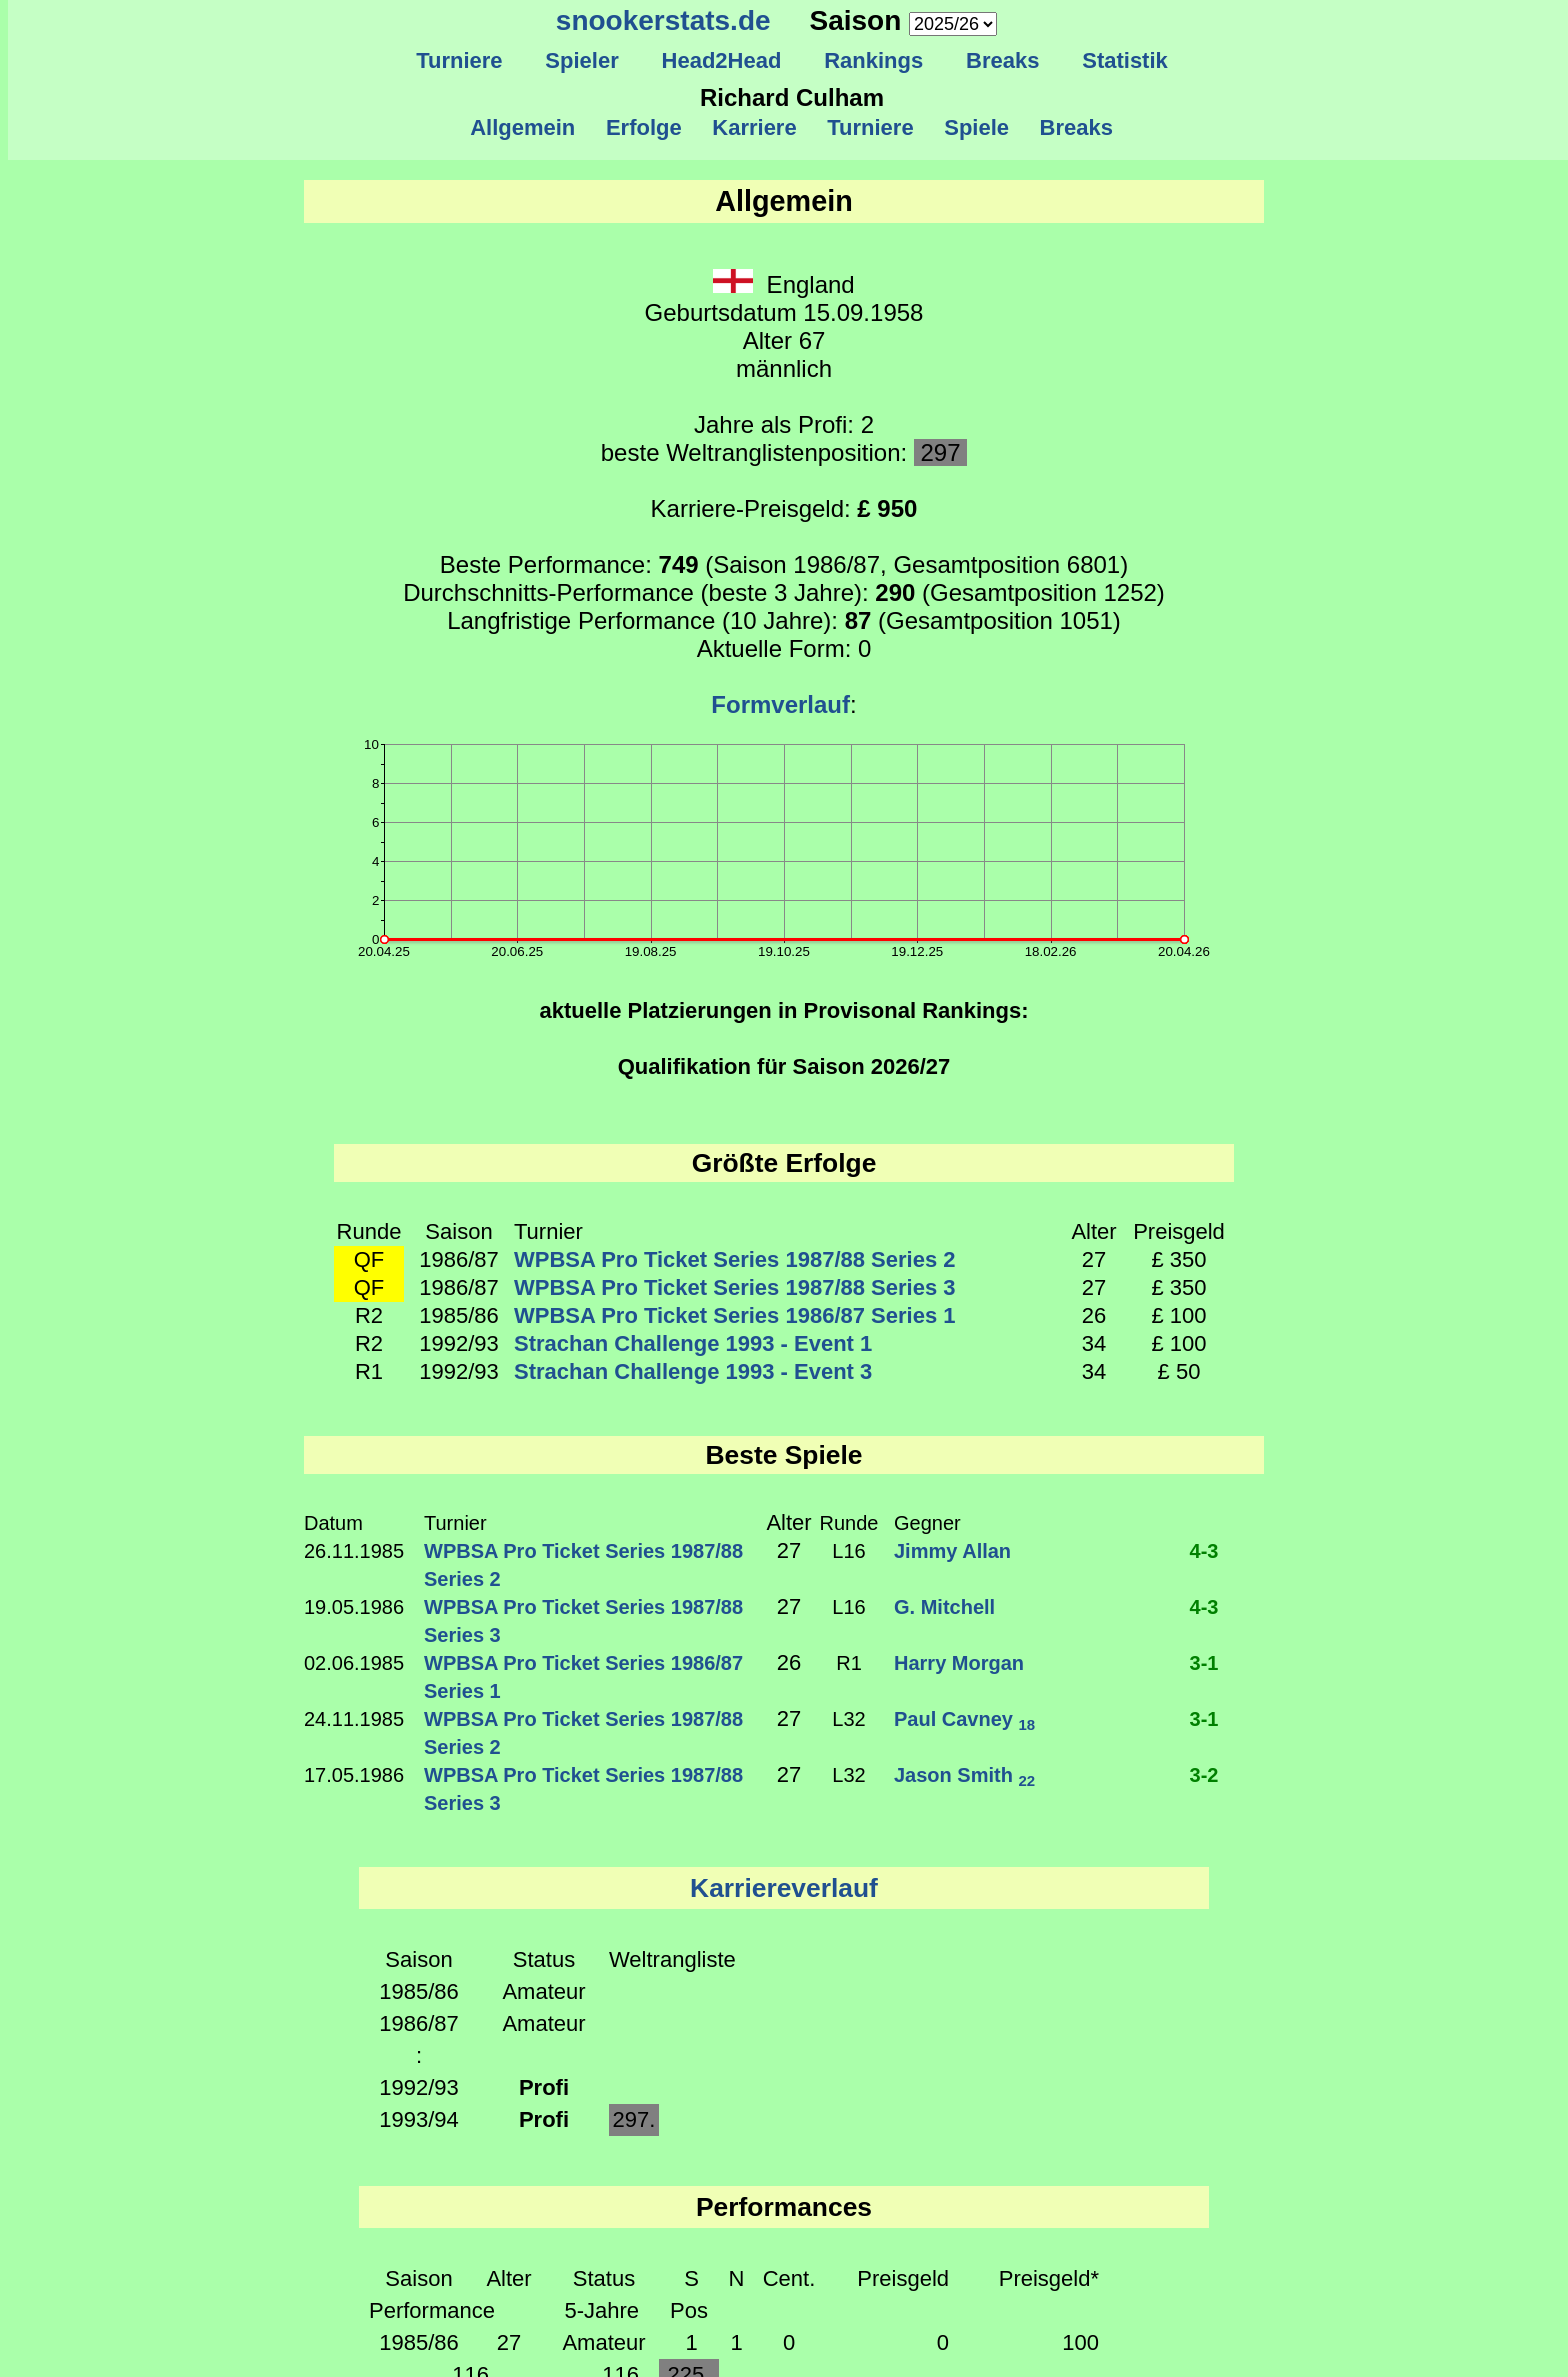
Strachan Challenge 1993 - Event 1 (693, 1343)
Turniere (459, 60)
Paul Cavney (964, 1719)
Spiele (976, 127)
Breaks (1003, 60)
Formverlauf (780, 704)
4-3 (1204, 1551)
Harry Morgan (959, 1663)
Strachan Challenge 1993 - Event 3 (693, 1371)
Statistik (1125, 60)
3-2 (1204, 1775)
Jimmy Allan (952, 1551)
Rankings (874, 60)
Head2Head (721, 60)
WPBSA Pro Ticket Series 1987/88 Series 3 (734, 1287)
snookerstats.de (663, 20)
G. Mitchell (944, 1607)
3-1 (1204, 1663)
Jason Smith (964, 1775)
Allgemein (523, 127)
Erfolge (644, 127)
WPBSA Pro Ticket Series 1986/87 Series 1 (734, 1315)
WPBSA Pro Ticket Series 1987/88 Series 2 (734, 1259)
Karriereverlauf (784, 1888)
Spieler (582, 60)
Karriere (754, 127)
